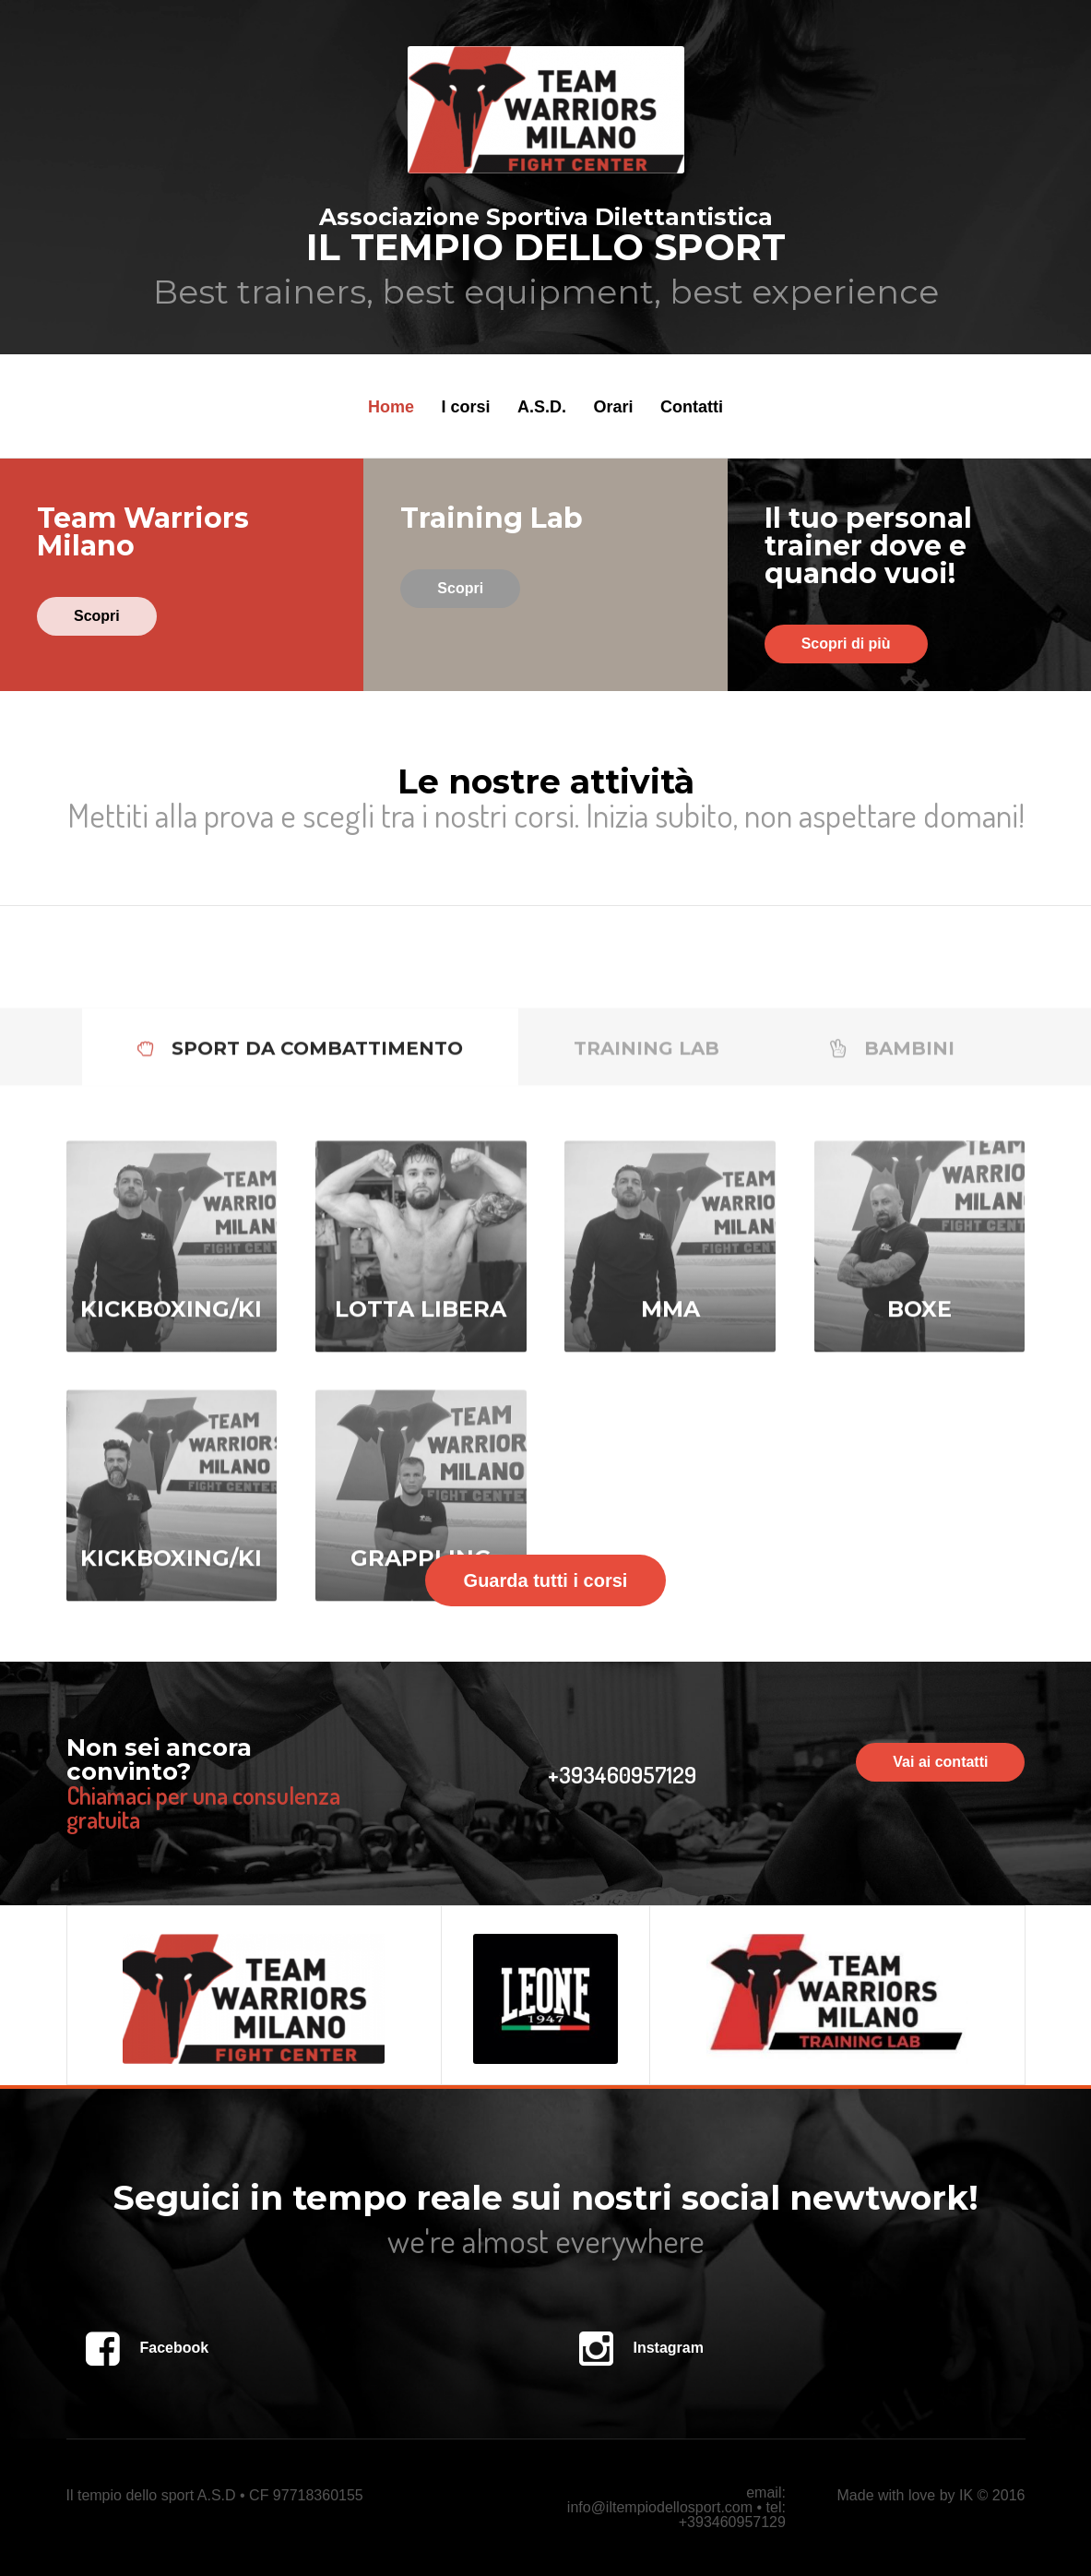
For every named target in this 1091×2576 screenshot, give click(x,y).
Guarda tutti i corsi (546, 1580)
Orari (613, 407)
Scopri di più (846, 643)
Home (391, 407)
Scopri (97, 616)
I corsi (466, 407)
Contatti (691, 407)
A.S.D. (541, 407)
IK (966, 2495)
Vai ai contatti (940, 1762)
